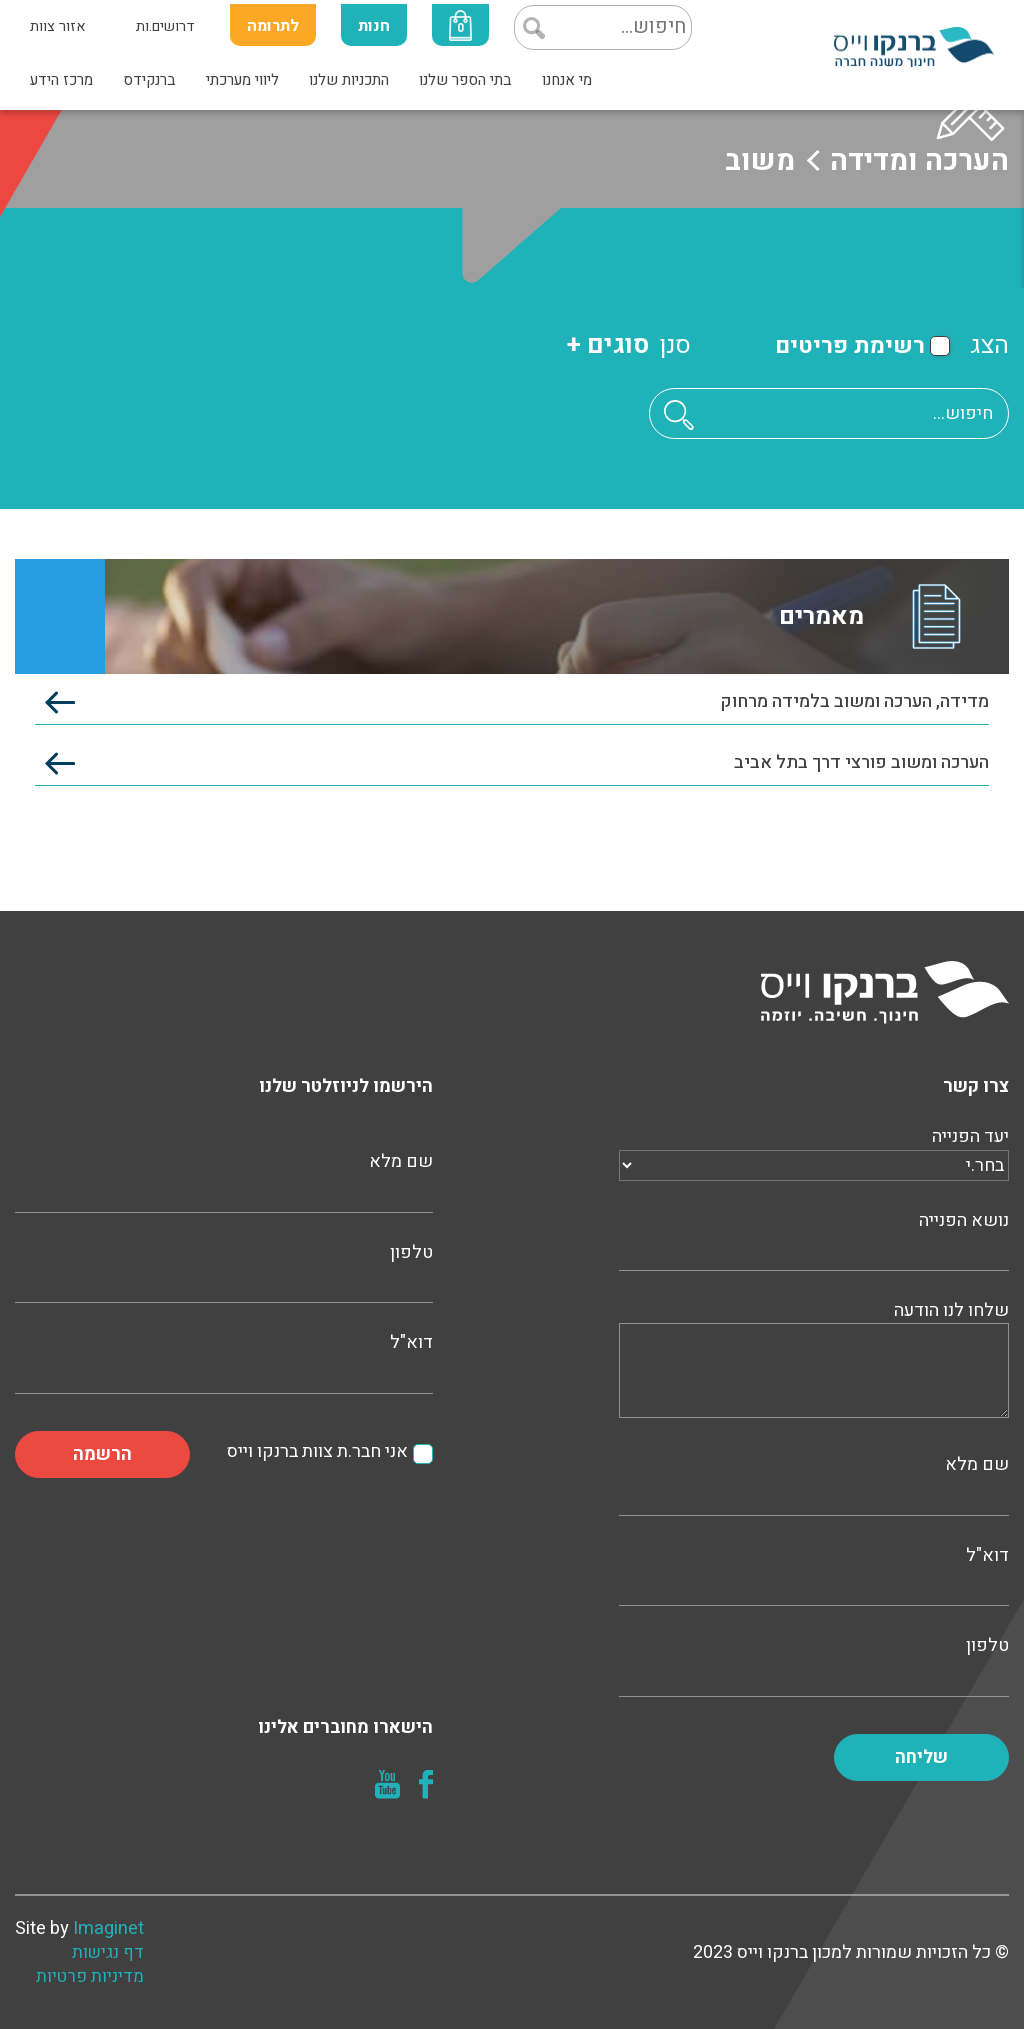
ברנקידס (149, 80)
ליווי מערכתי (242, 80)
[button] (679, 415)
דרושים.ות (165, 26)
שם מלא (814, 1483)
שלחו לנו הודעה (814, 1361)
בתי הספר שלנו (465, 80)
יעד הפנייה (814, 1151)
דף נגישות (108, 1953)
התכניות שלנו (349, 80)
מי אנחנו (567, 80)
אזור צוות (58, 26)
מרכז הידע (61, 80)
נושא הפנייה (814, 1239)
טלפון (814, 1664)
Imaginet (108, 1928)
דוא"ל (814, 1574)
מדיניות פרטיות (90, 1977)
